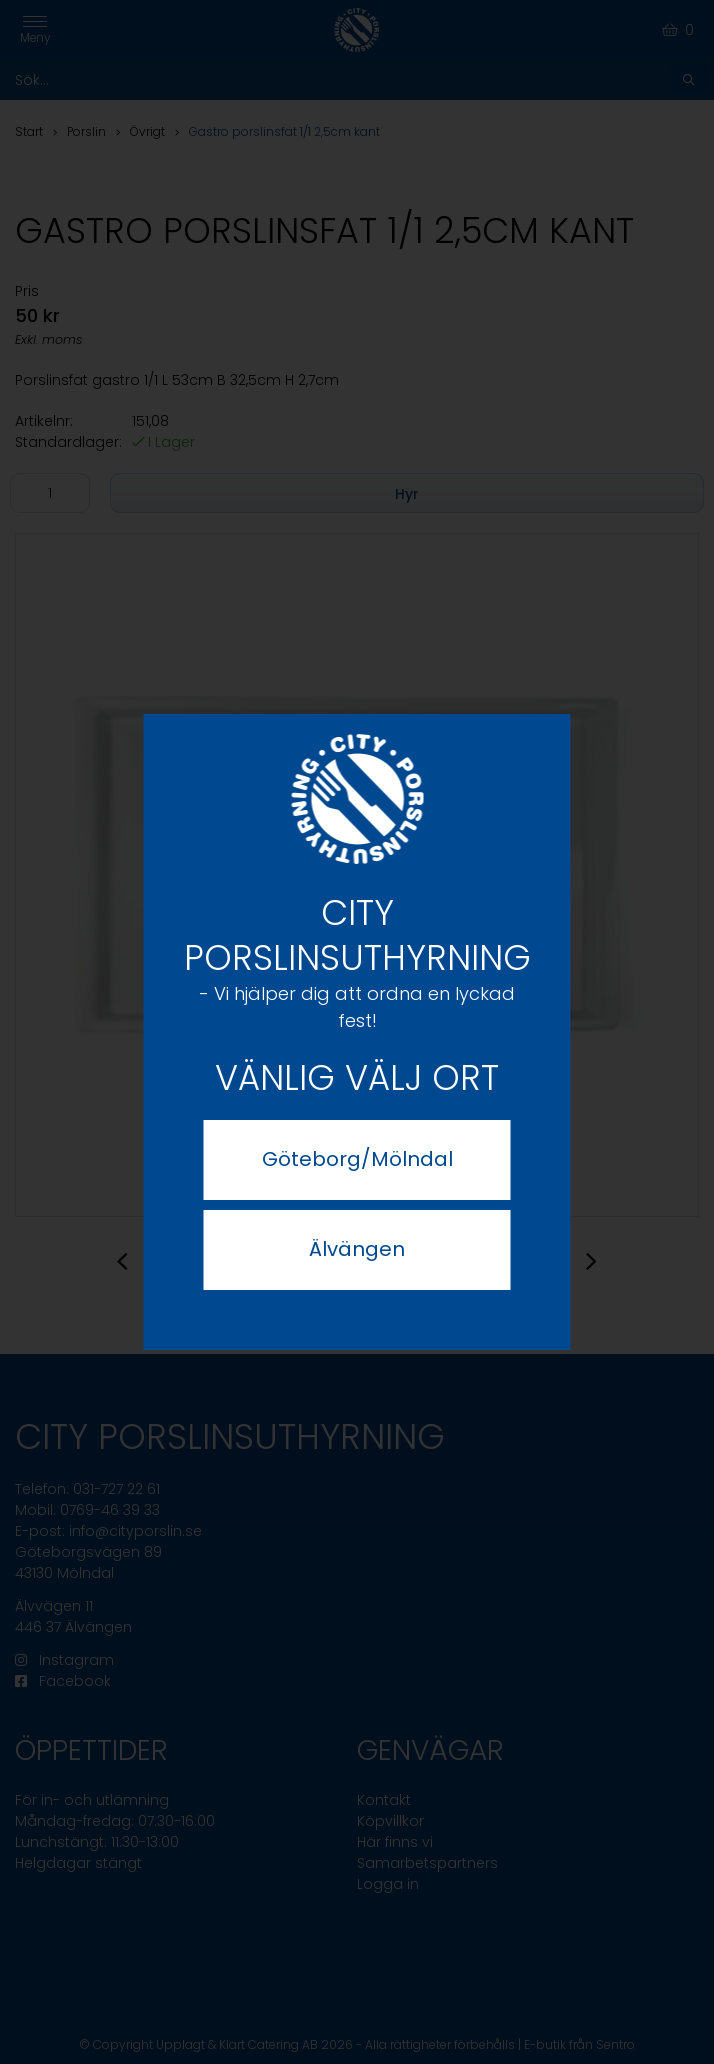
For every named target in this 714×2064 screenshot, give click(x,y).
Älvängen (357, 1249)
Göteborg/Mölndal (357, 1159)
